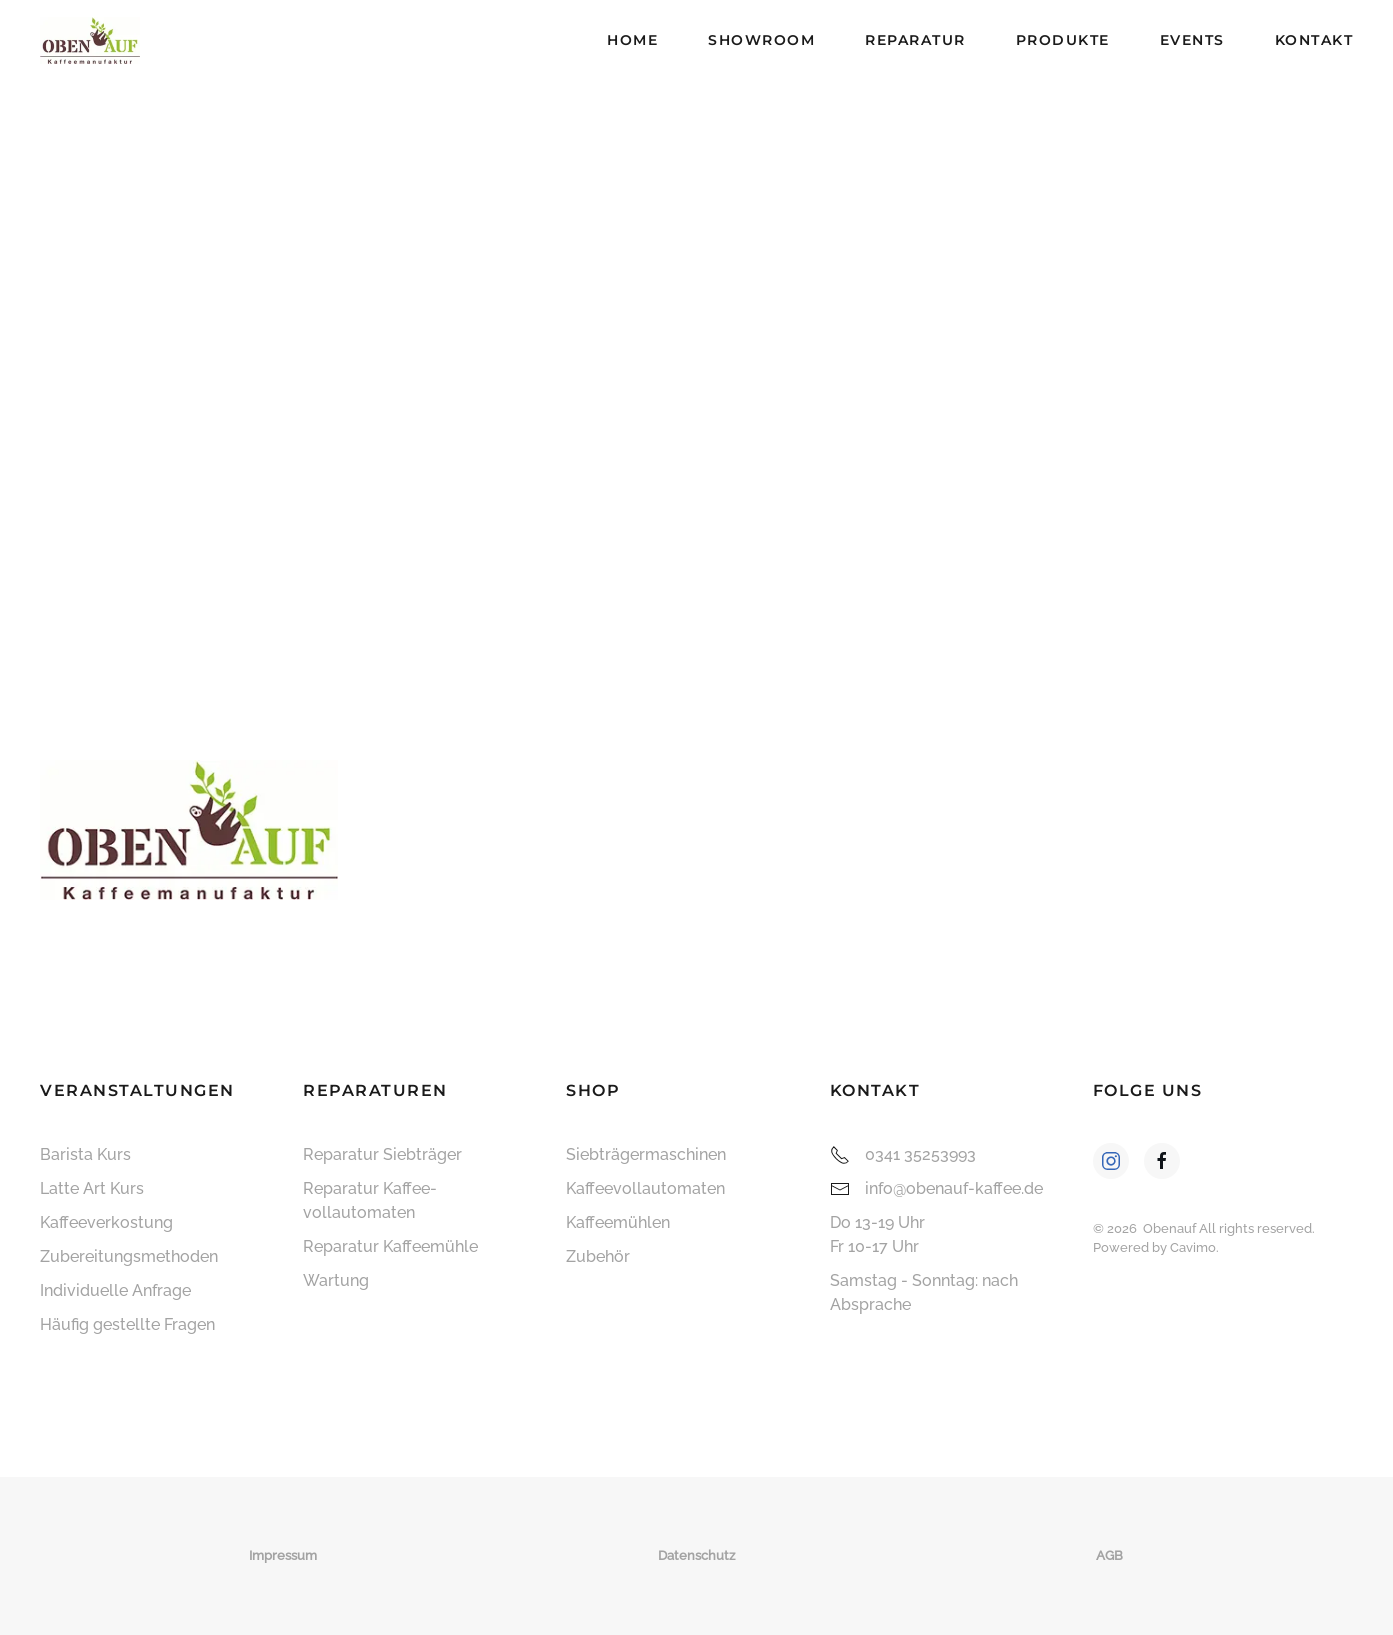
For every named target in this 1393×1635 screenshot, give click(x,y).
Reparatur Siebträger (382, 1154)
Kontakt (1314, 40)
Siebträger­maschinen (646, 1154)
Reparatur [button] (915, 40)
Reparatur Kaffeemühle (390, 1246)
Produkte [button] (1063, 40)
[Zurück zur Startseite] (90, 40)
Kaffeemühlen (618, 1222)
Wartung (336, 1280)
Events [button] (1192, 40)
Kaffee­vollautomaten (645, 1188)
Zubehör (598, 1256)
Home (632, 40)
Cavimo (1193, 1247)
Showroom (761, 40)
